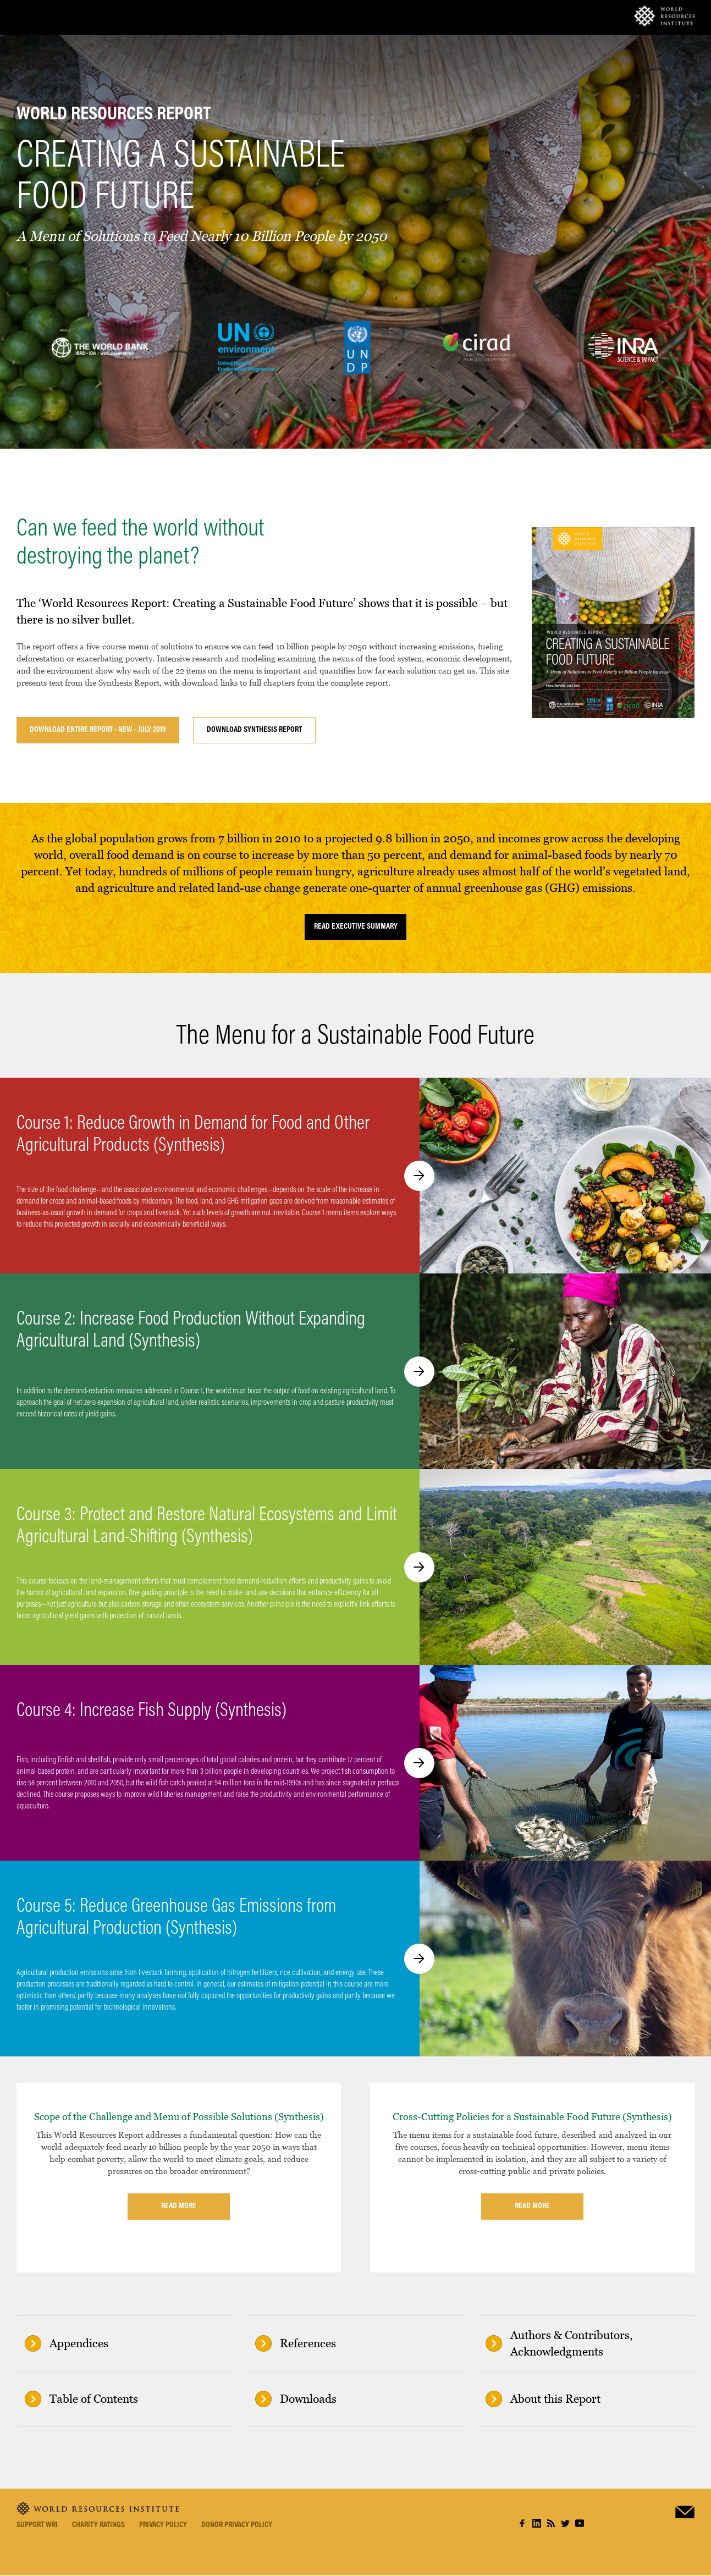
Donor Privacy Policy (236, 2525)
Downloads (308, 2399)
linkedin (536, 2523)
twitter (565, 2523)
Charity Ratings (98, 2525)
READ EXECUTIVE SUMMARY (356, 927)
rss (551, 2523)
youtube (579, 2523)
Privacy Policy (163, 2525)
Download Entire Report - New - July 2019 (98, 730)
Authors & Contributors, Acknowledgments (571, 2343)
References (308, 2343)
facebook (522, 2523)
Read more (178, 2206)
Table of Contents (93, 2399)
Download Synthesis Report (254, 730)
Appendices (78, 2343)
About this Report (555, 2399)
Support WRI (37, 2525)
